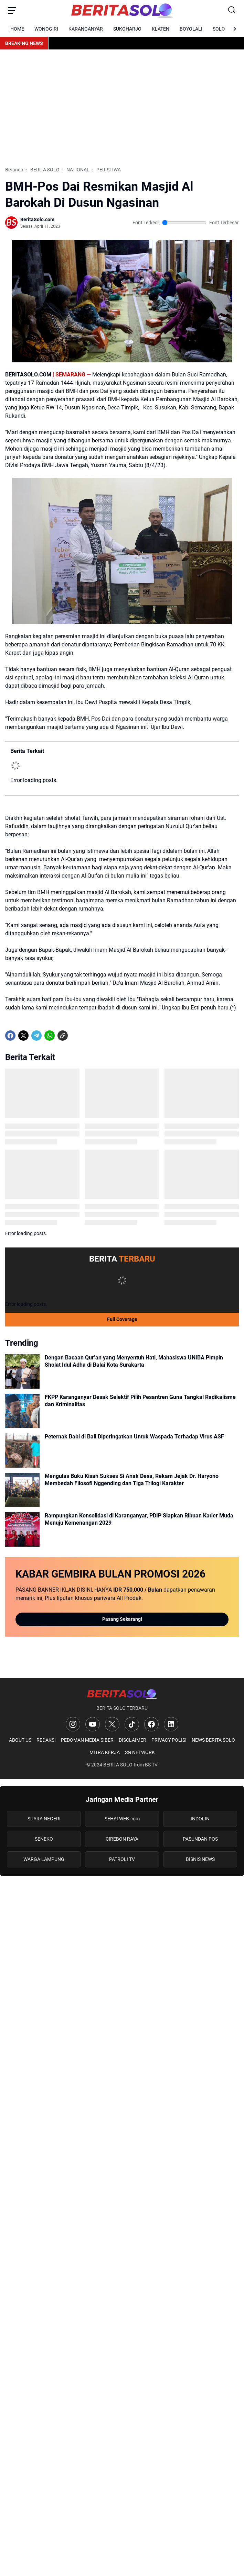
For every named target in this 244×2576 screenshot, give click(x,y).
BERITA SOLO (117, 1764)
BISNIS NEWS (200, 1859)
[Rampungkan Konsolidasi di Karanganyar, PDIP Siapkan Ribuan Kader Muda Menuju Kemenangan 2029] (22, 1529)
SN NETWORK (140, 1752)
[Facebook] (10, 1035)
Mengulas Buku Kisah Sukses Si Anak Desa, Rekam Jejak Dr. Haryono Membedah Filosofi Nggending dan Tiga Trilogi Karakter (132, 1480)
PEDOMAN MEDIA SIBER (87, 1740)
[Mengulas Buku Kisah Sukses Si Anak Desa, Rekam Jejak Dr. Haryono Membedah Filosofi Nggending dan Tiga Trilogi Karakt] (22, 1490)
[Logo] (122, 1693)
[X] (23, 1035)
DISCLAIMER (132, 1740)
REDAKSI (46, 1740)
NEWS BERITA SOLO (213, 1740)
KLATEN (160, 29)
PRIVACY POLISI (169, 1740)
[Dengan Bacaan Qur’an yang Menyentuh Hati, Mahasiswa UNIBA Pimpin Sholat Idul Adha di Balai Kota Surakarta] (22, 1371)
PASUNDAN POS (200, 1839)
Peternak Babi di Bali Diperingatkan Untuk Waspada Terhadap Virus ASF (134, 1436)
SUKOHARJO (127, 29)
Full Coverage (122, 1319)
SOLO (219, 29)
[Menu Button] (12, 10)
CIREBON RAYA (122, 1839)
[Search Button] (232, 10)
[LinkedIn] (171, 1724)
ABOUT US (20, 1740)
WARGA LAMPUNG (43, 1859)
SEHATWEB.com (122, 1818)
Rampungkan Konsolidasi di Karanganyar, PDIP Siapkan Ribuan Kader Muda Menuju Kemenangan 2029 (139, 1519)
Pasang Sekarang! (122, 1619)
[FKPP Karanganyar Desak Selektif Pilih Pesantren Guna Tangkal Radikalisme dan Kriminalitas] (22, 1411)
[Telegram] (36, 1035)
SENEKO (44, 1839)
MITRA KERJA (104, 1752)
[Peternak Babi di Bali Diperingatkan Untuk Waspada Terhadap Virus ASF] (22, 1450)
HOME (17, 29)
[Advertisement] (122, 108)
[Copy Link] (62, 1035)
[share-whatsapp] (76, 1035)
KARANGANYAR (85, 29)
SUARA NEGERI (44, 1818)
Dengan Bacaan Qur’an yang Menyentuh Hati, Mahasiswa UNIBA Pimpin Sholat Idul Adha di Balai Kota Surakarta (134, 1361)
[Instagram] (73, 1724)
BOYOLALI (191, 29)
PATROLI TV (122, 1859)
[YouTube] (92, 1724)
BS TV (151, 1764)
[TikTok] (132, 1724)
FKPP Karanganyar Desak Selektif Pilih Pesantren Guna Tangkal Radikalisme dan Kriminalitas (140, 1401)
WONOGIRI (46, 29)
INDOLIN (200, 1818)
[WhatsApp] (49, 1035)
